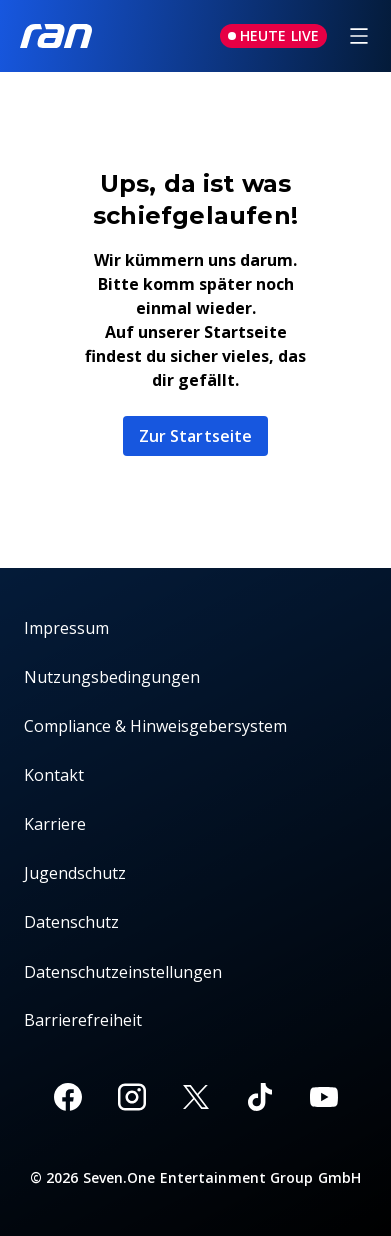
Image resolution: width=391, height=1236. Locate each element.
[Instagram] (132, 1097)
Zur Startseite (195, 436)
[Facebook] (68, 1097)
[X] (196, 1097)
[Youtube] (324, 1097)
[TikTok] (260, 1097)
